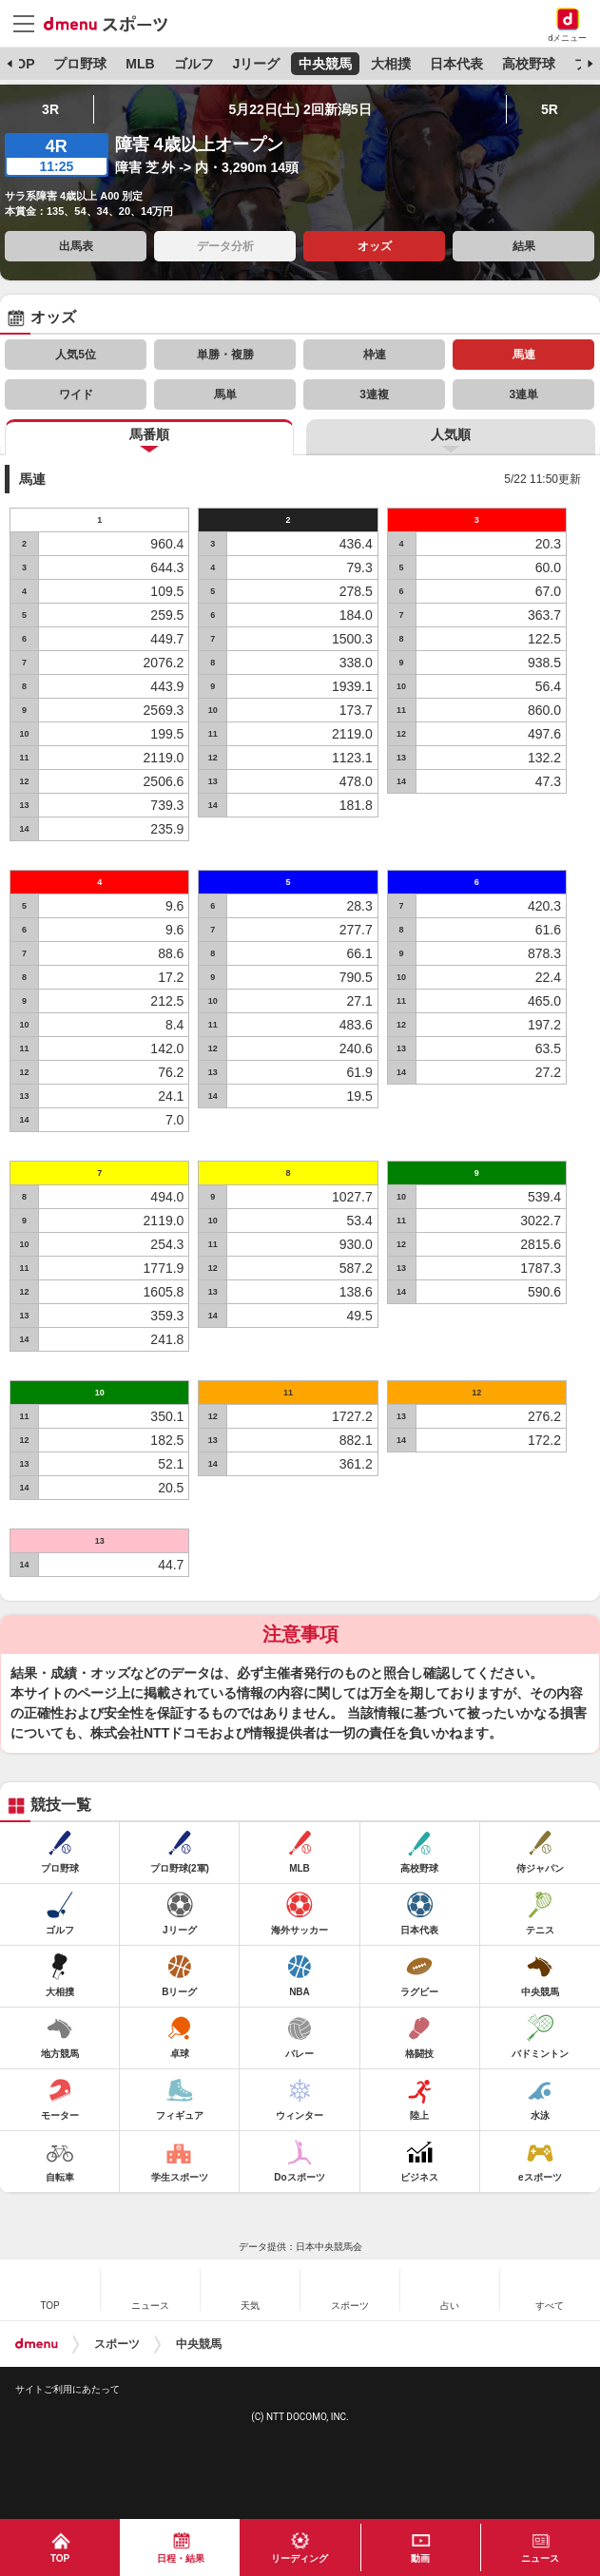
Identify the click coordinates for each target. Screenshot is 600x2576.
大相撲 (391, 63)
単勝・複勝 (225, 354)
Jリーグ (256, 63)
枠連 (374, 354)
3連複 (374, 394)
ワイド (76, 394)
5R (549, 109)
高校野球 (528, 63)
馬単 (225, 394)
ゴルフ (194, 63)
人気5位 (75, 354)
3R (50, 109)
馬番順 (149, 434)
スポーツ (117, 2344)
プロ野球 (79, 63)
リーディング (299, 2558)
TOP (21, 63)
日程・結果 (180, 2558)
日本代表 (456, 63)
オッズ (375, 246)
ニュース (540, 2558)
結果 (524, 246)
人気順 (451, 434)
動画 (420, 2558)
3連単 (523, 394)
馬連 (524, 354)
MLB (140, 63)
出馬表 (76, 246)
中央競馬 (325, 63)
